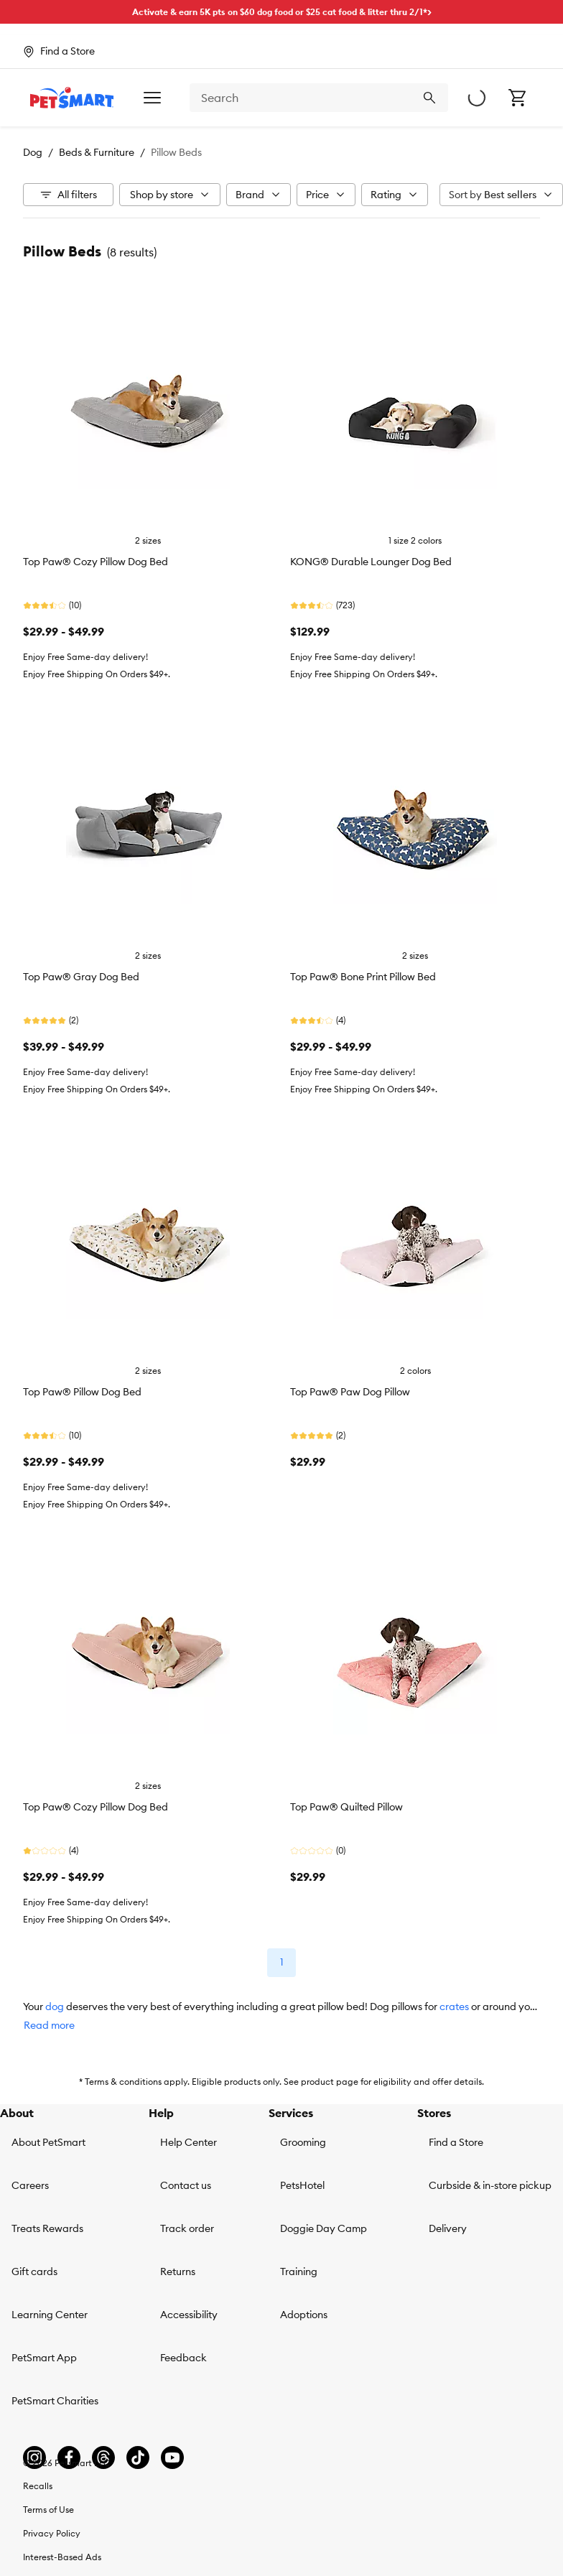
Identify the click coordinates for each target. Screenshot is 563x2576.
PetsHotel (302, 2185)
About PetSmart (48, 2142)
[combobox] (319, 97)
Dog (32, 152)
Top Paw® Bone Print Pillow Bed (363, 976)
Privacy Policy (51, 2533)
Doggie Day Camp (323, 2228)
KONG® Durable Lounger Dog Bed (371, 561)
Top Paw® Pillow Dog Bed (82, 1391)
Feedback (183, 2357)
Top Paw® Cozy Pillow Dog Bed (95, 561)
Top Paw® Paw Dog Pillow (350, 1391)
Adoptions (303, 2314)
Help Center (188, 2142)
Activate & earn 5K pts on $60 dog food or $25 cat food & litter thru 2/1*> (282, 11)
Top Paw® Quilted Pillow (346, 1806)
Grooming (303, 2142)
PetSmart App (44, 2357)
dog (54, 2006)
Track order (187, 2228)
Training (298, 2271)
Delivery (448, 2228)
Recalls (37, 2485)
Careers (30, 2185)
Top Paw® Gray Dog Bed (81, 976)
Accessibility (189, 2314)
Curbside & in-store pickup (490, 2185)
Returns (177, 2271)
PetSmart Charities (54, 2400)
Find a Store (456, 2142)
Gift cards (34, 2271)
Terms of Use (48, 2509)
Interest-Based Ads (62, 2557)
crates (454, 2006)
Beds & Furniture (96, 152)
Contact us (185, 2185)
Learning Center (49, 2314)
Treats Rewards (47, 2228)
